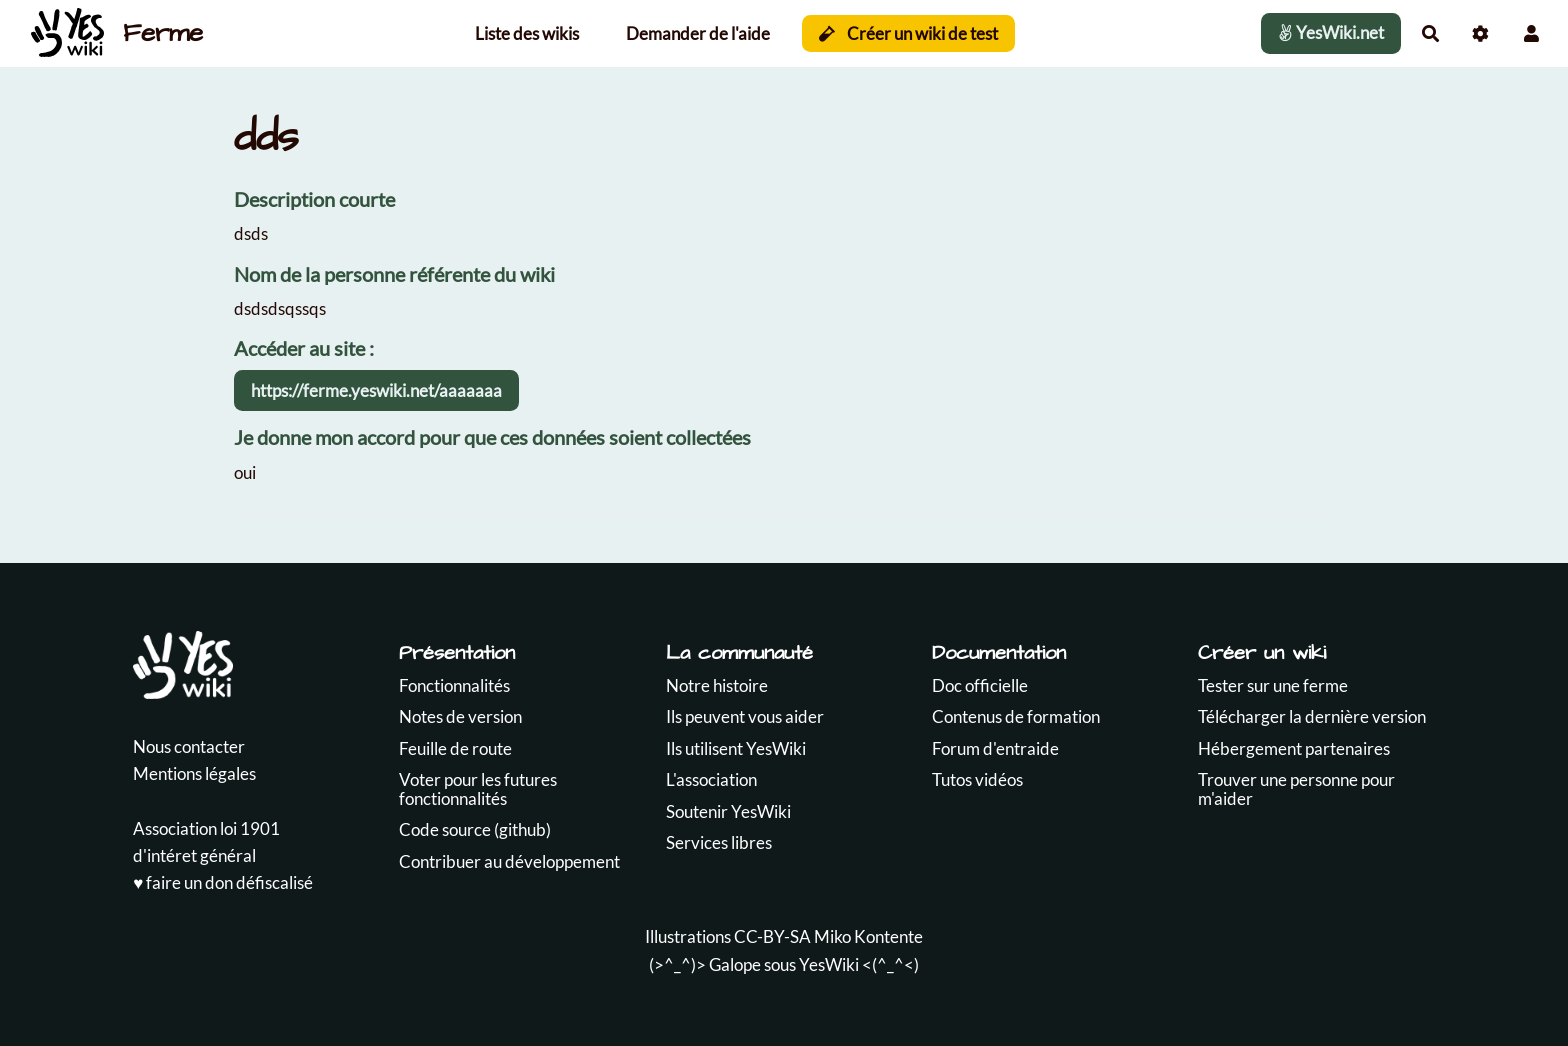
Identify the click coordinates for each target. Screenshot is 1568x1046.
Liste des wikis (527, 33)
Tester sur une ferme (1273, 685)
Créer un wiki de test (908, 33)
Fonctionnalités (454, 685)
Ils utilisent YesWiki (736, 748)
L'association (711, 779)
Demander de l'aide (698, 33)
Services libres (719, 842)
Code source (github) (475, 829)
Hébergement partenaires (1294, 748)
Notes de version (460, 716)
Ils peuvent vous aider (745, 716)
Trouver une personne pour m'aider (1296, 789)
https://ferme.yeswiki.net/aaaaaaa (376, 390)
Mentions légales (194, 773)
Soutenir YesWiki (728, 811)
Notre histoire (717, 685)
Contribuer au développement (509, 861)
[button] (1531, 33)
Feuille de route (455, 748)
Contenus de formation (1016, 716)
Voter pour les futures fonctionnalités (478, 789)
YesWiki (829, 964)
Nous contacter (189, 746)
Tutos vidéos (977, 779)
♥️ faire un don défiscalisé (223, 882)
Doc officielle (980, 685)
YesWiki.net (1331, 32)
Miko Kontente (868, 936)
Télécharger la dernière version (1312, 716)
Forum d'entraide (995, 748)
